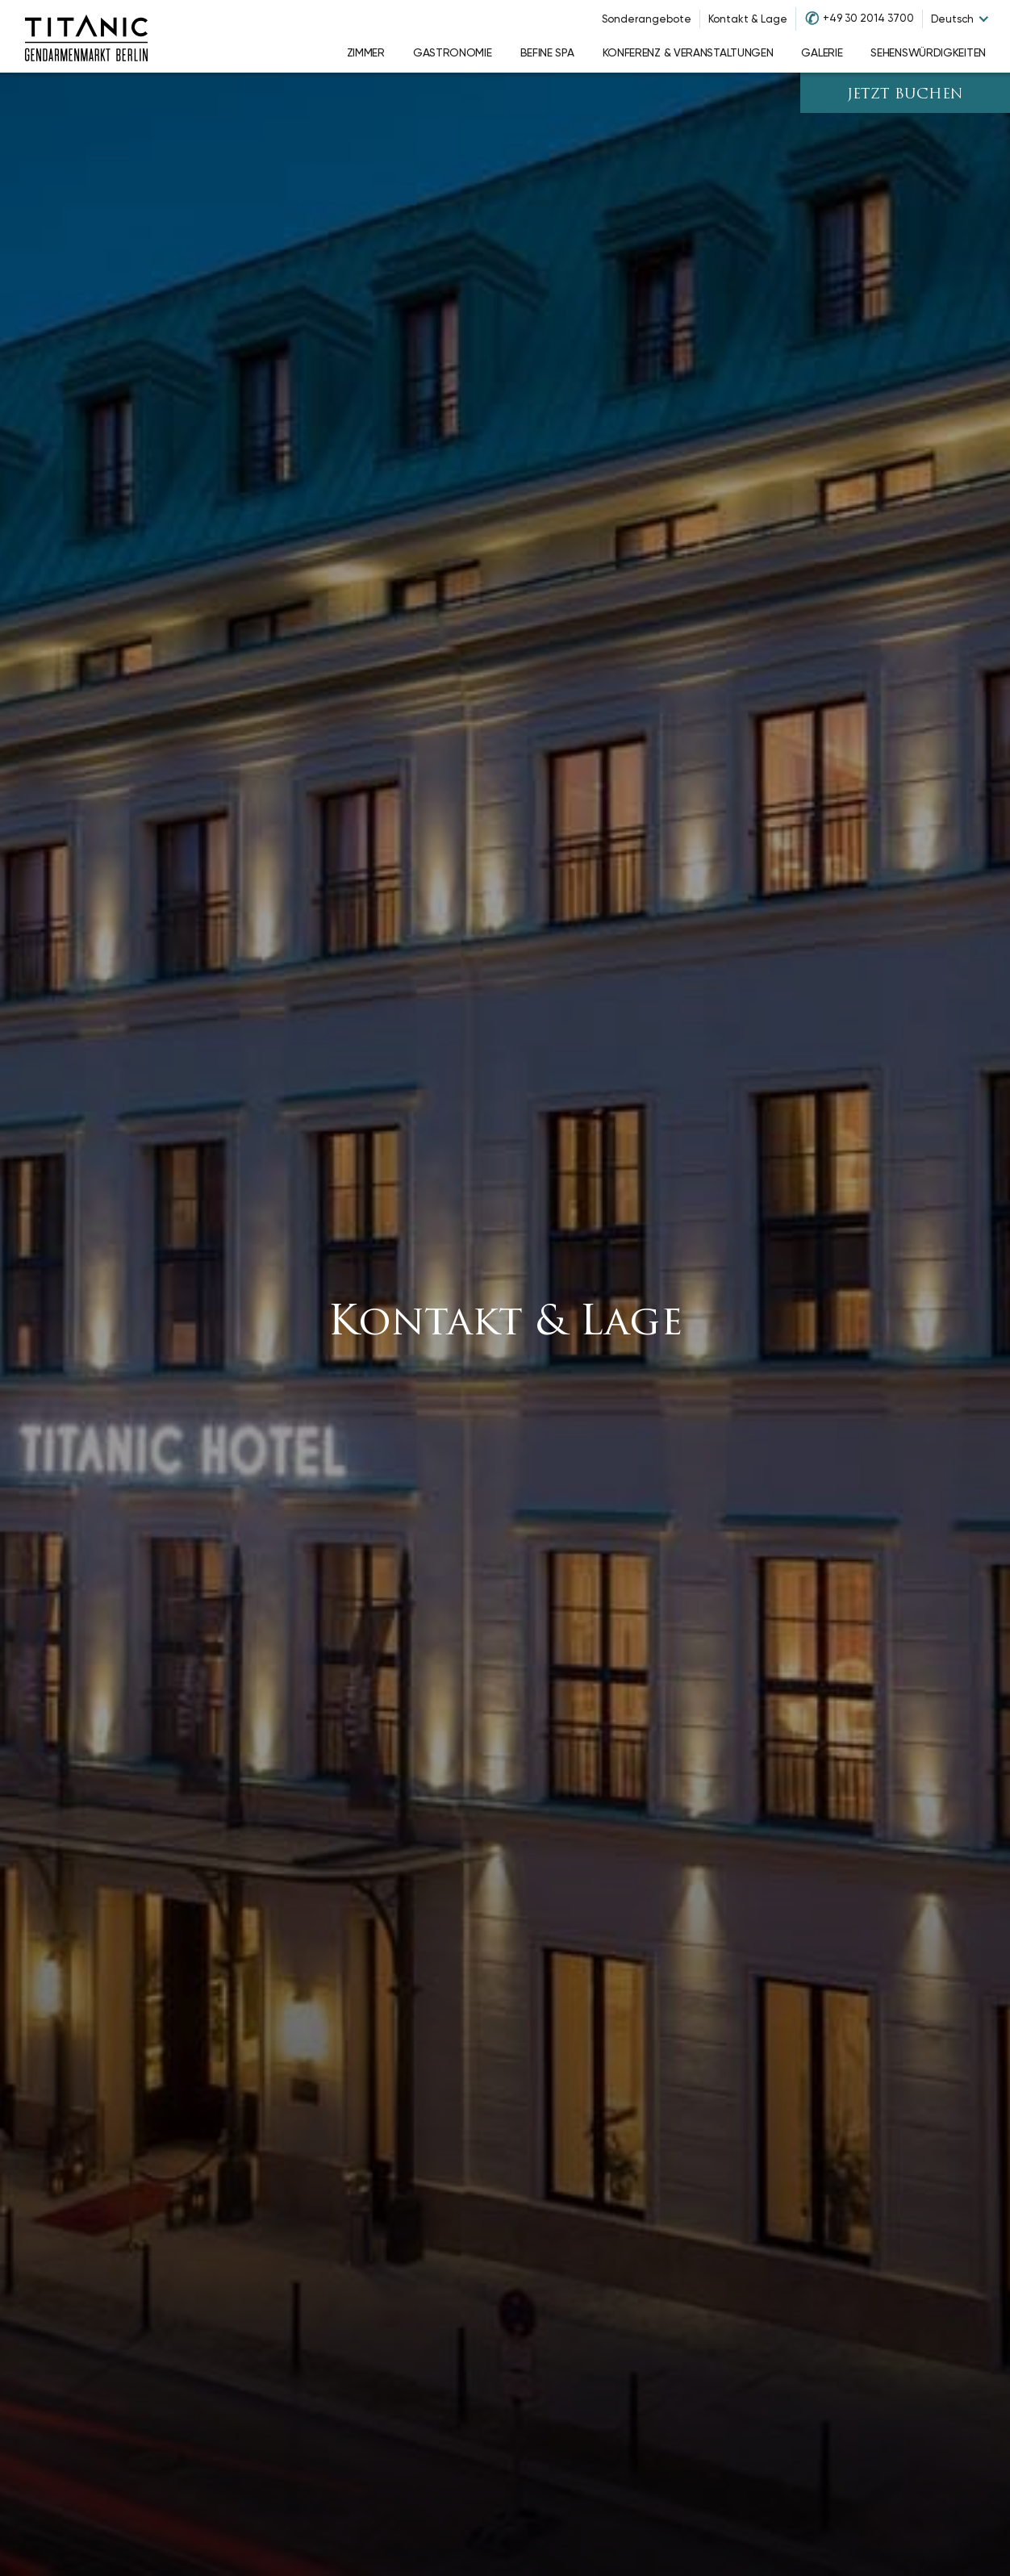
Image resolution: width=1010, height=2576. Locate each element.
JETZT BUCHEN (905, 95)
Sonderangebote (646, 19)
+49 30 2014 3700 (868, 18)
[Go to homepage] (86, 36)
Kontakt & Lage (747, 19)
